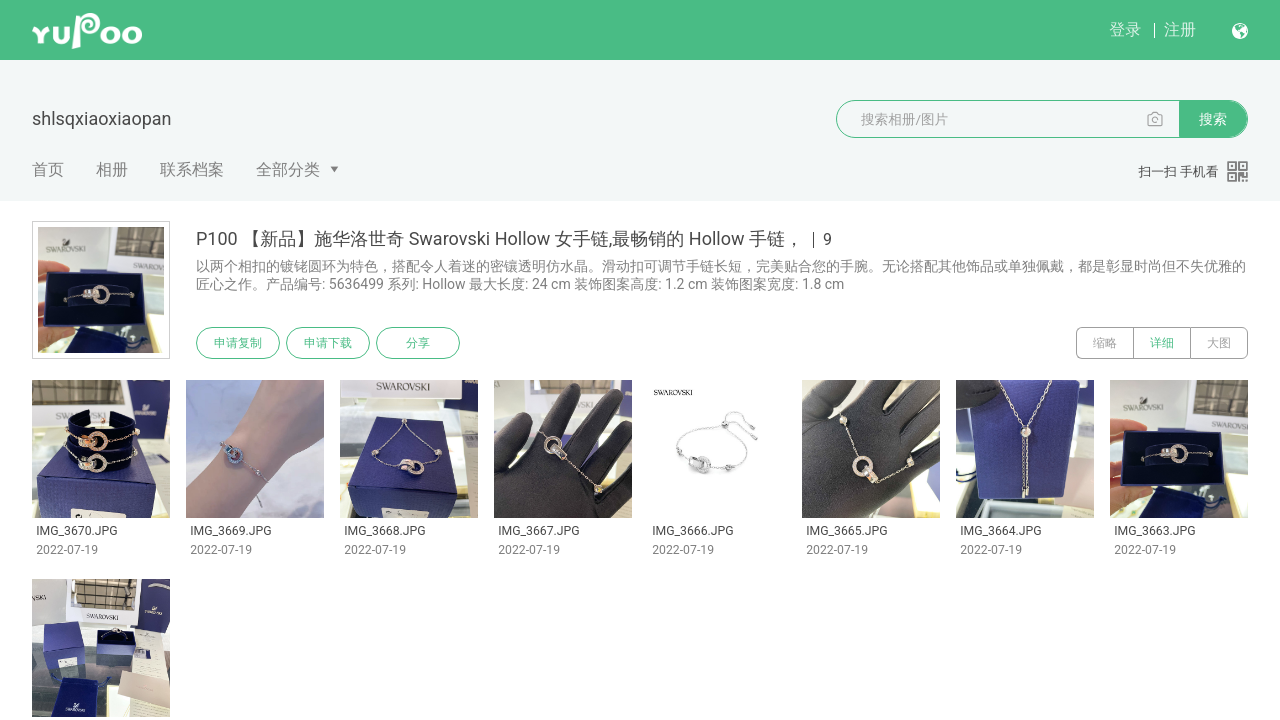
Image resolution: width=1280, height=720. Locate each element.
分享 (418, 343)
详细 (1162, 343)
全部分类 (288, 169)
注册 (1180, 29)
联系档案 (192, 169)
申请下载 (328, 343)
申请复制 (238, 343)
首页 (48, 169)
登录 (1125, 29)
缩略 (1105, 343)
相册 (112, 169)
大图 (1219, 343)
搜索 (1213, 119)
